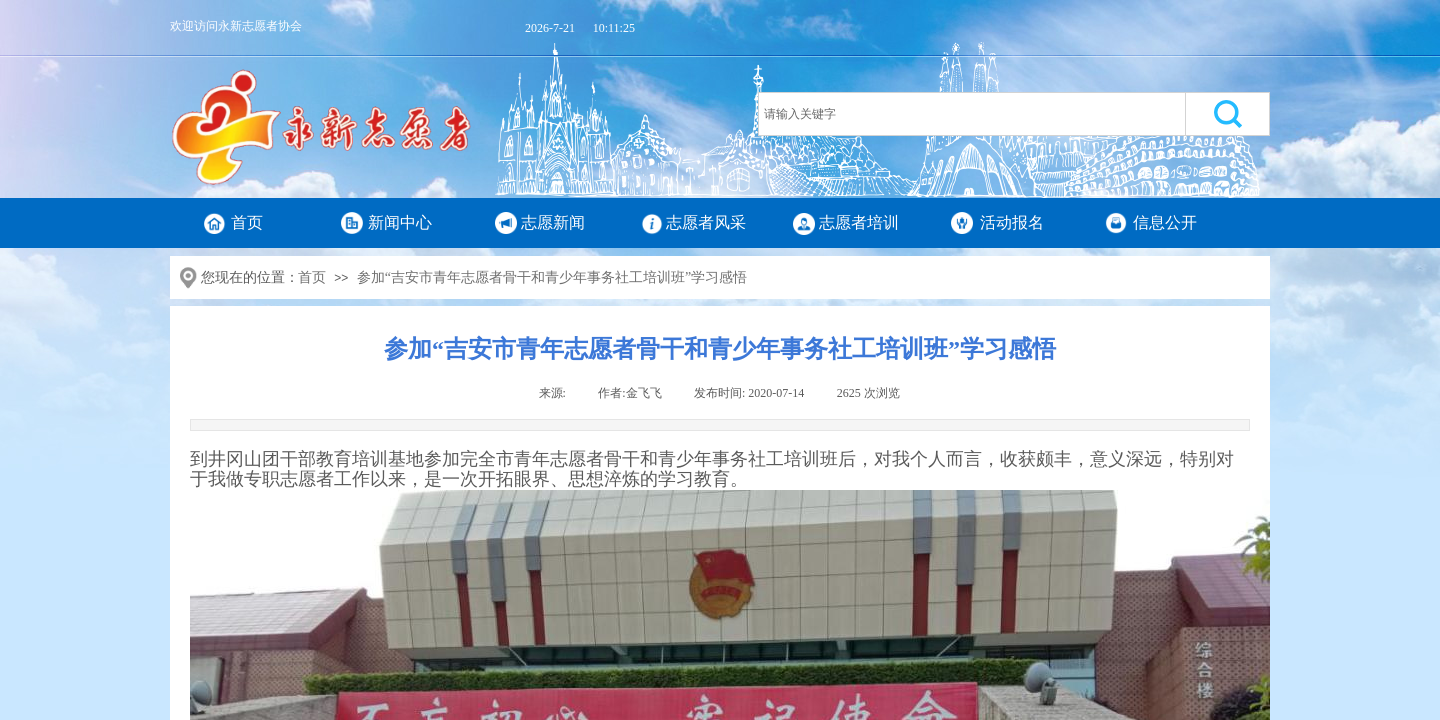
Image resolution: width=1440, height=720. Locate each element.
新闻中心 (400, 222)
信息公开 (1165, 222)
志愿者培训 (859, 222)
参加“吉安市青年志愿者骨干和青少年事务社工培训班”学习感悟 (552, 277)
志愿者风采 (706, 222)
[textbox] (972, 114)
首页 (247, 222)
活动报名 (1012, 222)
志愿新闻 (553, 222)
